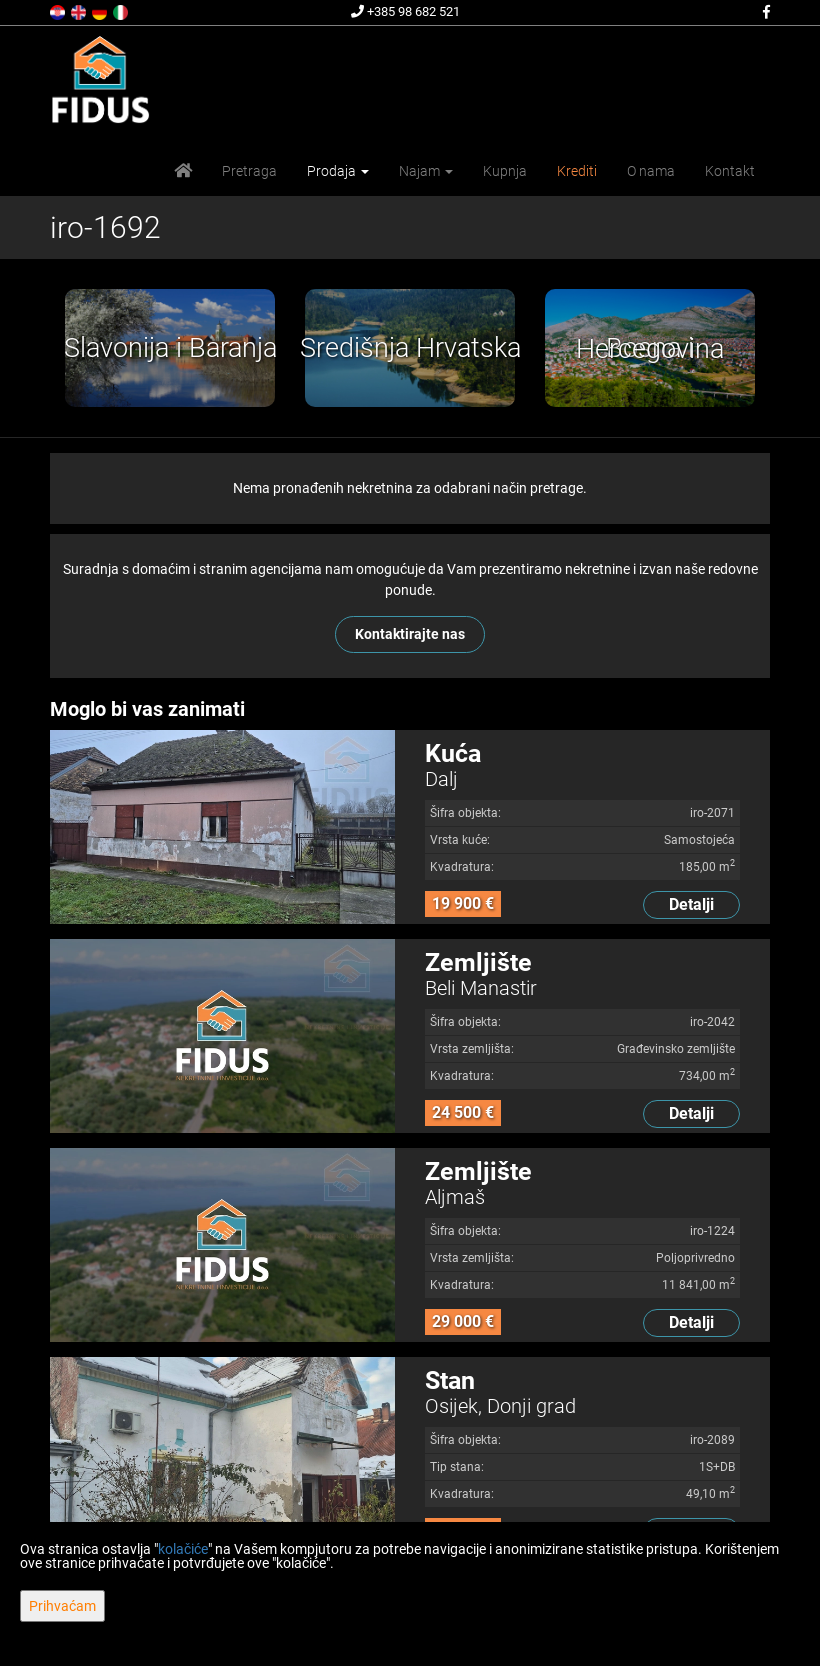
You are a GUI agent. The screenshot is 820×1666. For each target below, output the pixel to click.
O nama (651, 171)
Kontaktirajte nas (410, 634)
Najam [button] (426, 171)
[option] (170, 348)
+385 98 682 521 (405, 11)
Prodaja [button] (338, 171)
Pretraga (249, 171)
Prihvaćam (62, 1606)
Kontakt (730, 171)
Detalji (691, 904)
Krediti (577, 171)
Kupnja (505, 171)
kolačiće (183, 1549)
